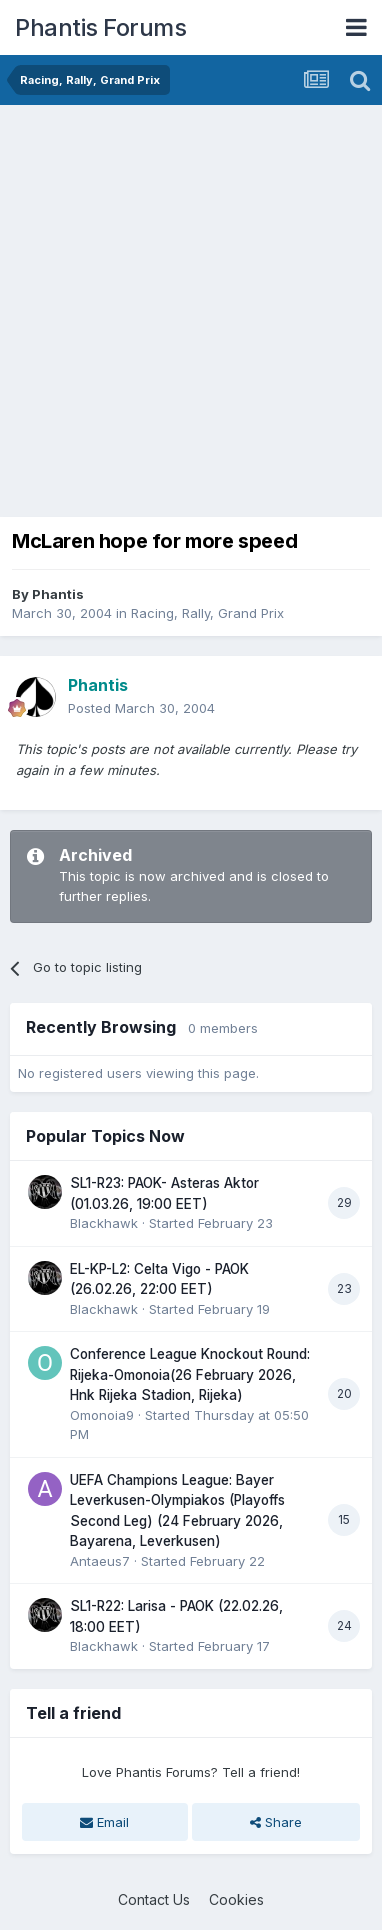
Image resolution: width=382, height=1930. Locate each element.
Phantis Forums (100, 27)
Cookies (236, 1899)
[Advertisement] (191, 306)
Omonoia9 (102, 1415)
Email (104, 1822)
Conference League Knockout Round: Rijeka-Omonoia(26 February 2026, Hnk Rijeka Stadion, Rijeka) (190, 1374)
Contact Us (154, 1899)
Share (276, 1822)
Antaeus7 (100, 1561)
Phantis (58, 594)
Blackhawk (104, 1223)
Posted (141, 708)
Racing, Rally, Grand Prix (207, 613)
